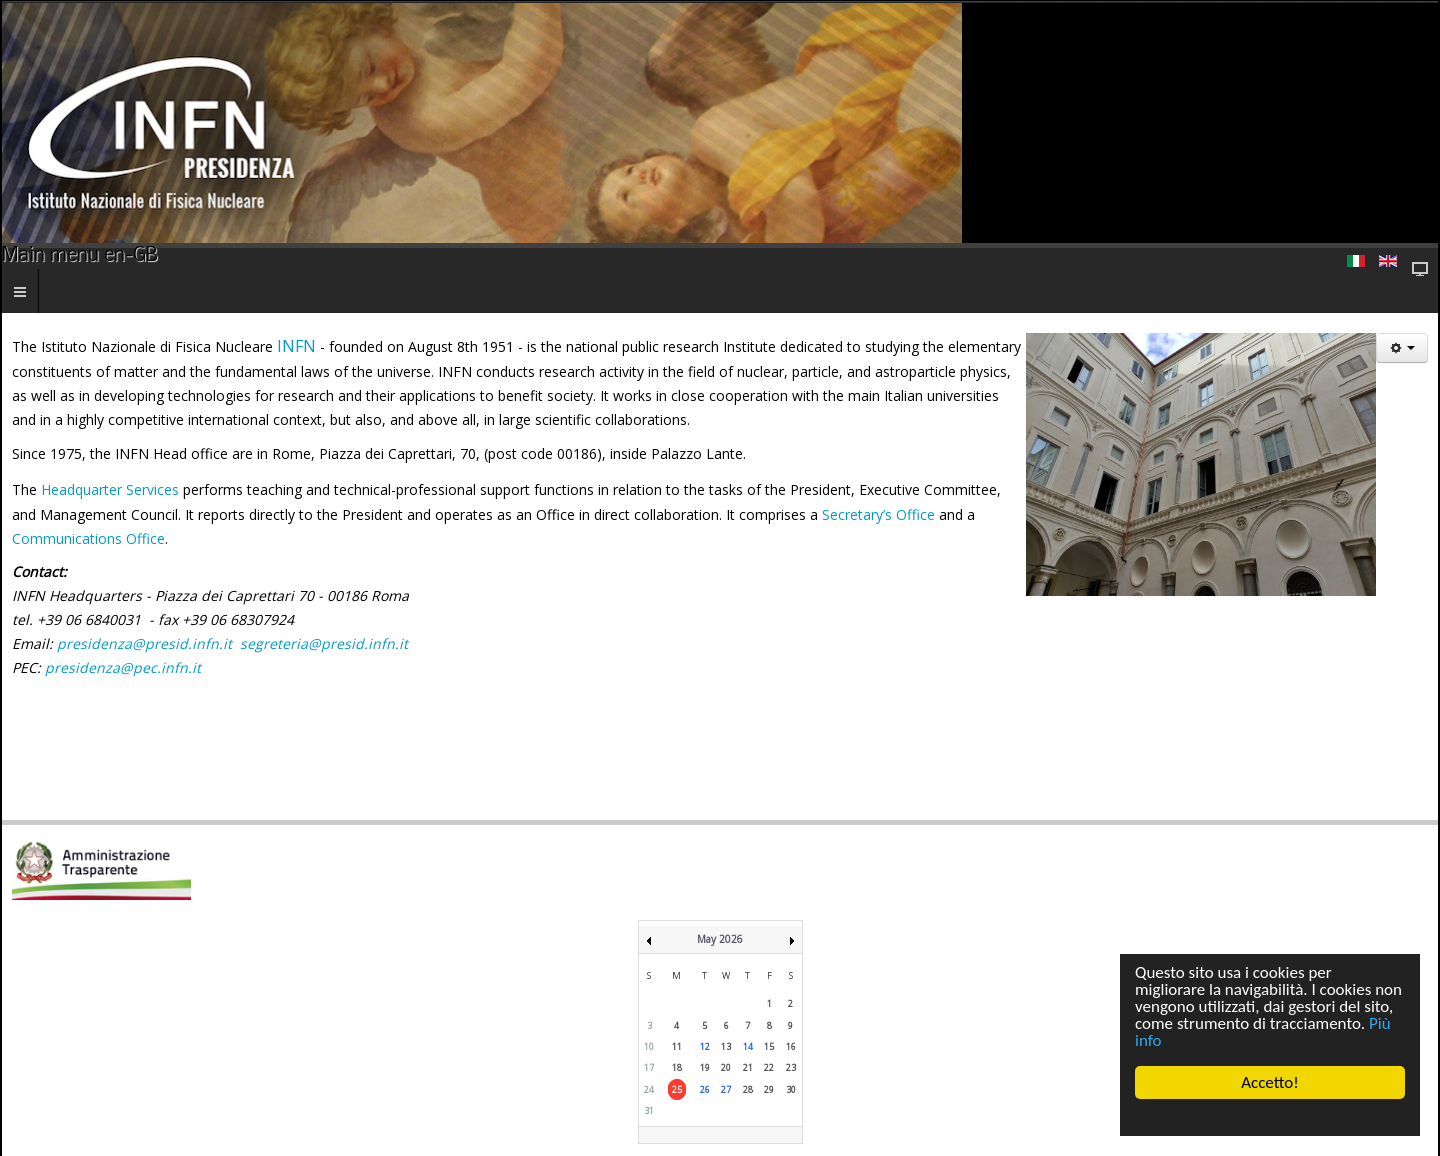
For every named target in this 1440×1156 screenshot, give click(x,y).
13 (726, 1046)
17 (649, 1067)
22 (769, 1067)
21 (748, 1067)
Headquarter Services (110, 489)
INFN (298, 346)
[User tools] (1402, 348)
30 (791, 1089)
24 (649, 1089)
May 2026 (720, 939)
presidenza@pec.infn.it (123, 667)
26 (705, 1089)
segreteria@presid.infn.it (324, 643)
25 (677, 1089)
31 (649, 1110)
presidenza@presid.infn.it (144, 643)
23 (791, 1067)
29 (769, 1089)
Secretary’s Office (878, 514)
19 (705, 1067)
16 (791, 1046)
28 (748, 1089)
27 (726, 1089)
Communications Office (88, 538)
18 (677, 1067)
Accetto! (1270, 1082)
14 (748, 1046)
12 (705, 1046)
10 (649, 1046)
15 (769, 1046)
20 (726, 1067)
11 (677, 1046)
